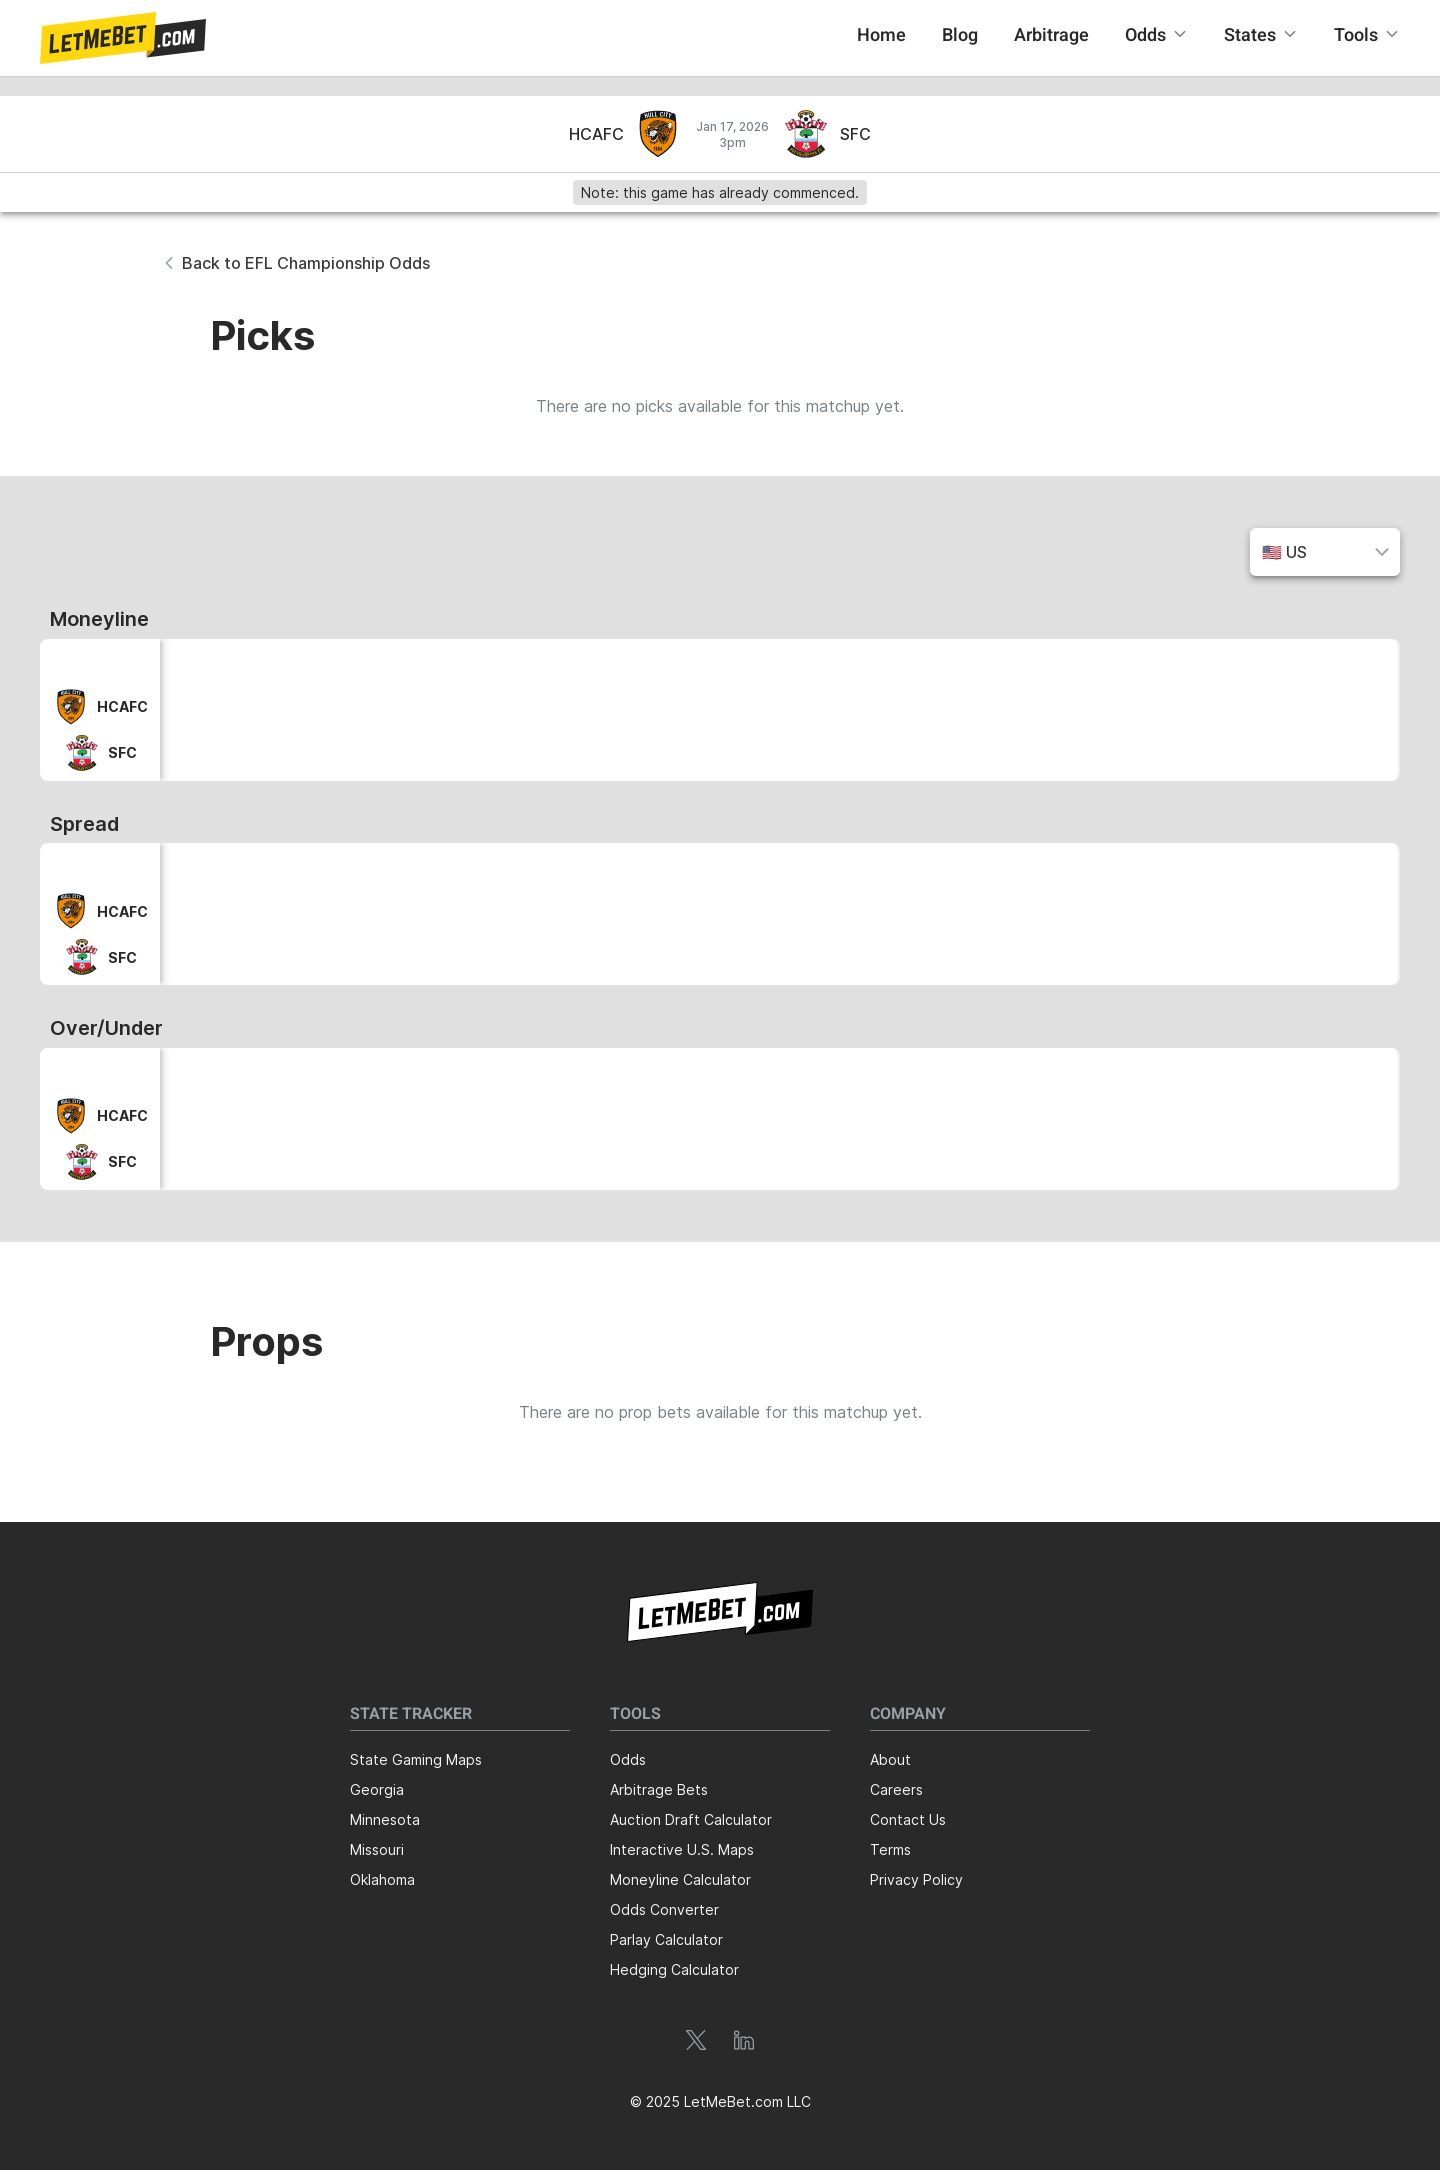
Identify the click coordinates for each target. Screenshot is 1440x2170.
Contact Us (908, 1819)
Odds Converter (664, 1909)
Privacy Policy (916, 1879)
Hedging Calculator (674, 1969)
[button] (123, 38)
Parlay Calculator (666, 1939)
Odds (628, 1759)
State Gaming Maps (416, 1759)
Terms (890, 1849)
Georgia (377, 1789)
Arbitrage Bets (659, 1789)
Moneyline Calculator (680, 1879)
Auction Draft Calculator (691, 1819)
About (890, 1759)
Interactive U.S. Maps (682, 1849)
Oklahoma (382, 1879)
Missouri (377, 1849)
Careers (896, 1789)
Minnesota (385, 1819)
